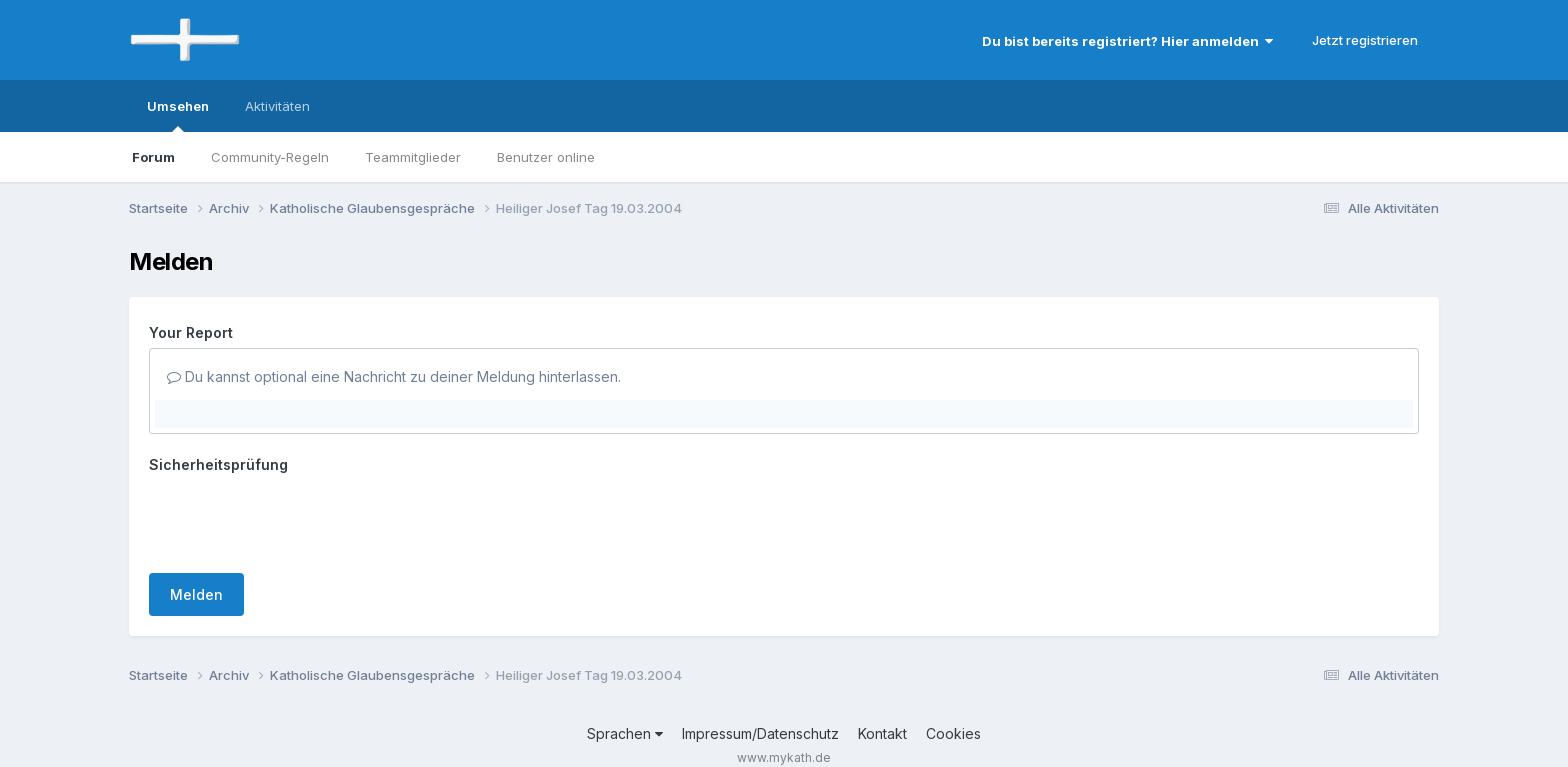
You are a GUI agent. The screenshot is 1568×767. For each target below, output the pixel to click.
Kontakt (882, 733)
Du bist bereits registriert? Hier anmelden (1127, 41)
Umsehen (178, 115)
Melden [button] (196, 594)
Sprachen (625, 733)
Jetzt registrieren (1365, 40)
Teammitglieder (413, 157)
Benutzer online (546, 157)
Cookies (953, 733)
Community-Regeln (270, 157)
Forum (153, 157)
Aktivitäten (277, 106)
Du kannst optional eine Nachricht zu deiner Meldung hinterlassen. (394, 376)
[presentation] (301, 519)
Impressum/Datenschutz (760, 733)
